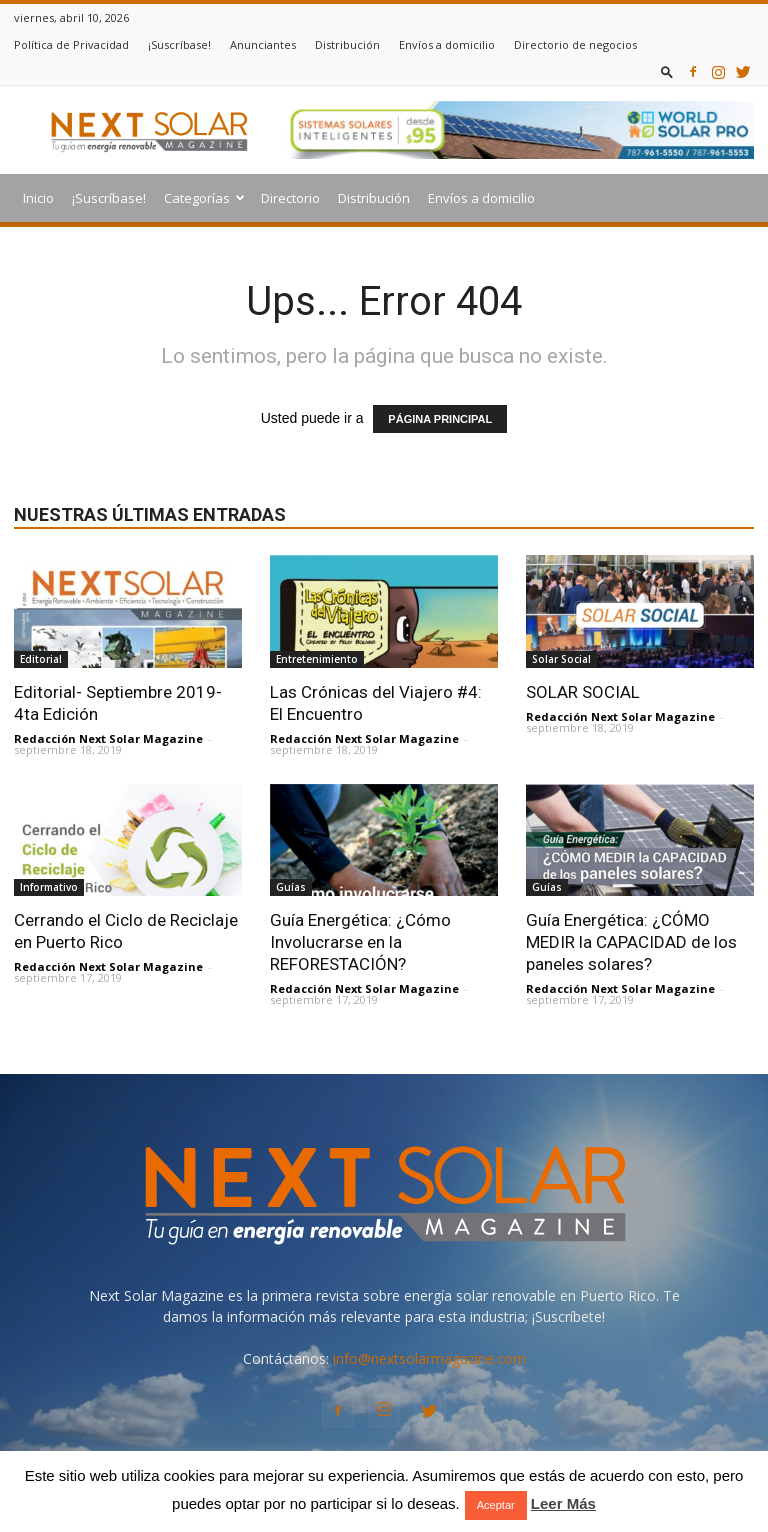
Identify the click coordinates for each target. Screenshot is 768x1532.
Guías (291, 887)
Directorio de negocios (575, 44)
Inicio (38, 198)
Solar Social (561, 659)
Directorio (290, 198)
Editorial (41, 659)
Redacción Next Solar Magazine (108, 738)
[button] (667, 71)
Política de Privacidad (71, 44)
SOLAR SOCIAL (583, 692)
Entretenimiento (317, 659)
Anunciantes (263, 44)
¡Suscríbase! (179, 44)
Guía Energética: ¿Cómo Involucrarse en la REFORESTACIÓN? (360, 942)
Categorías (204, 198)
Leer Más (563, 1503)
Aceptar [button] (496, 1505)
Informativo (49, 887)
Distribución (347, 44)
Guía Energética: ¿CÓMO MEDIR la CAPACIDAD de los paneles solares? (631, 942)
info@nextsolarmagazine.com (429, 1358)
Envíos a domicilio (447, 44)
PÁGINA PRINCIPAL (440, 419)
